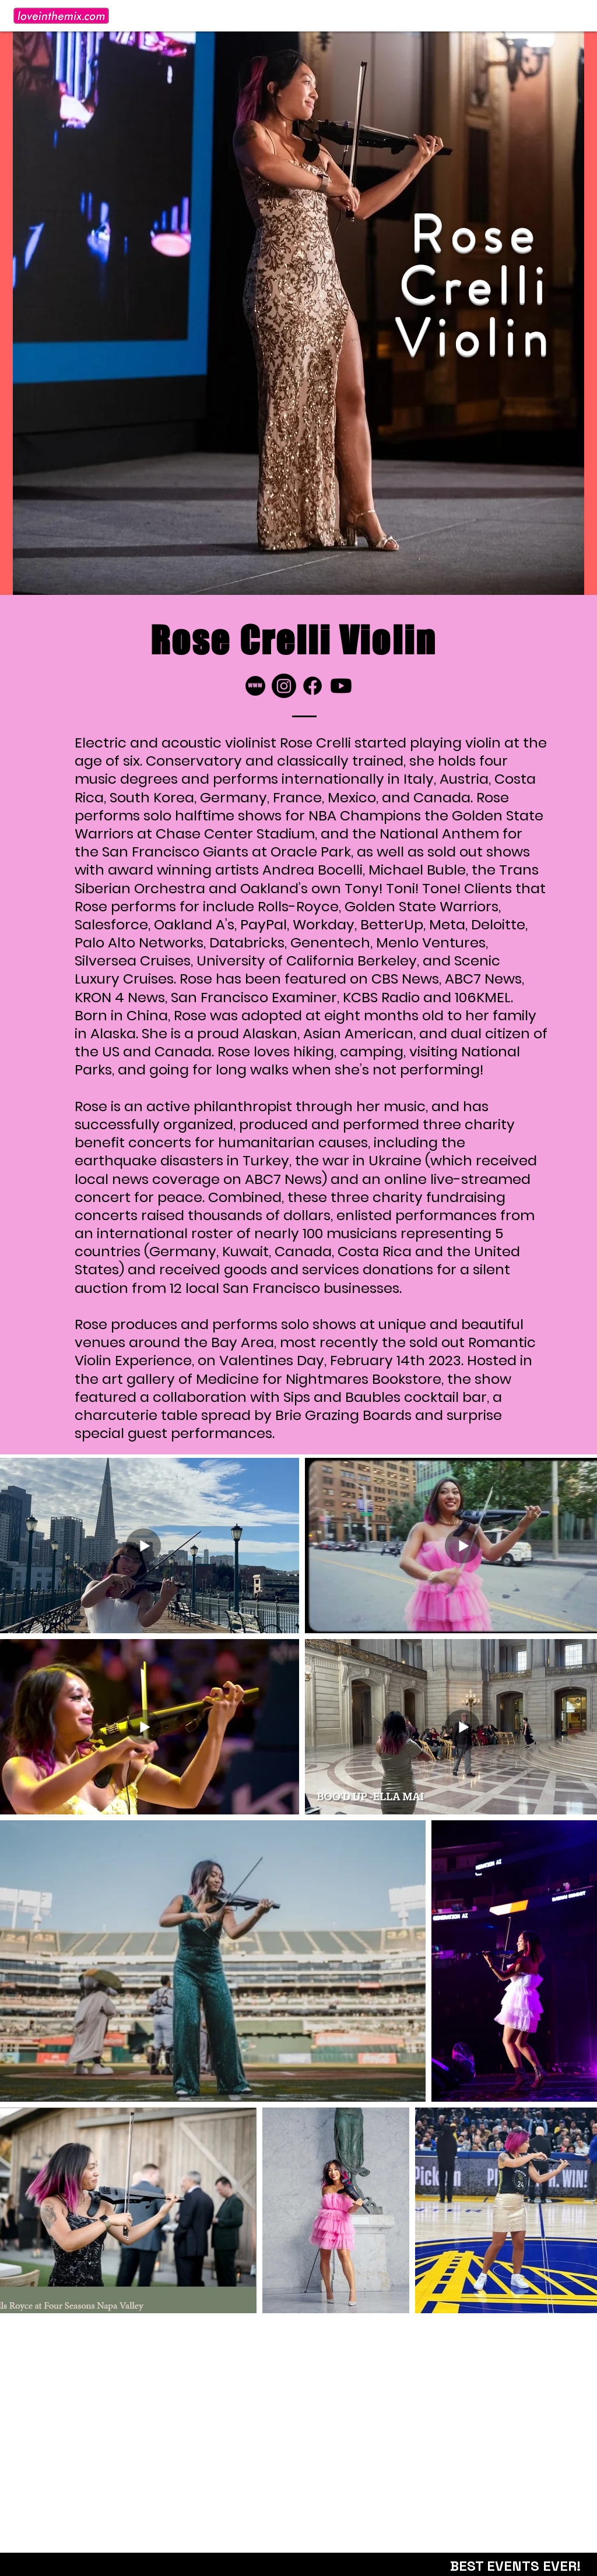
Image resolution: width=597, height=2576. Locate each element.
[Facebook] (312, 686)
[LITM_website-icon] (255, 686)
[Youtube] (341, 686)
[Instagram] (284, 686)
